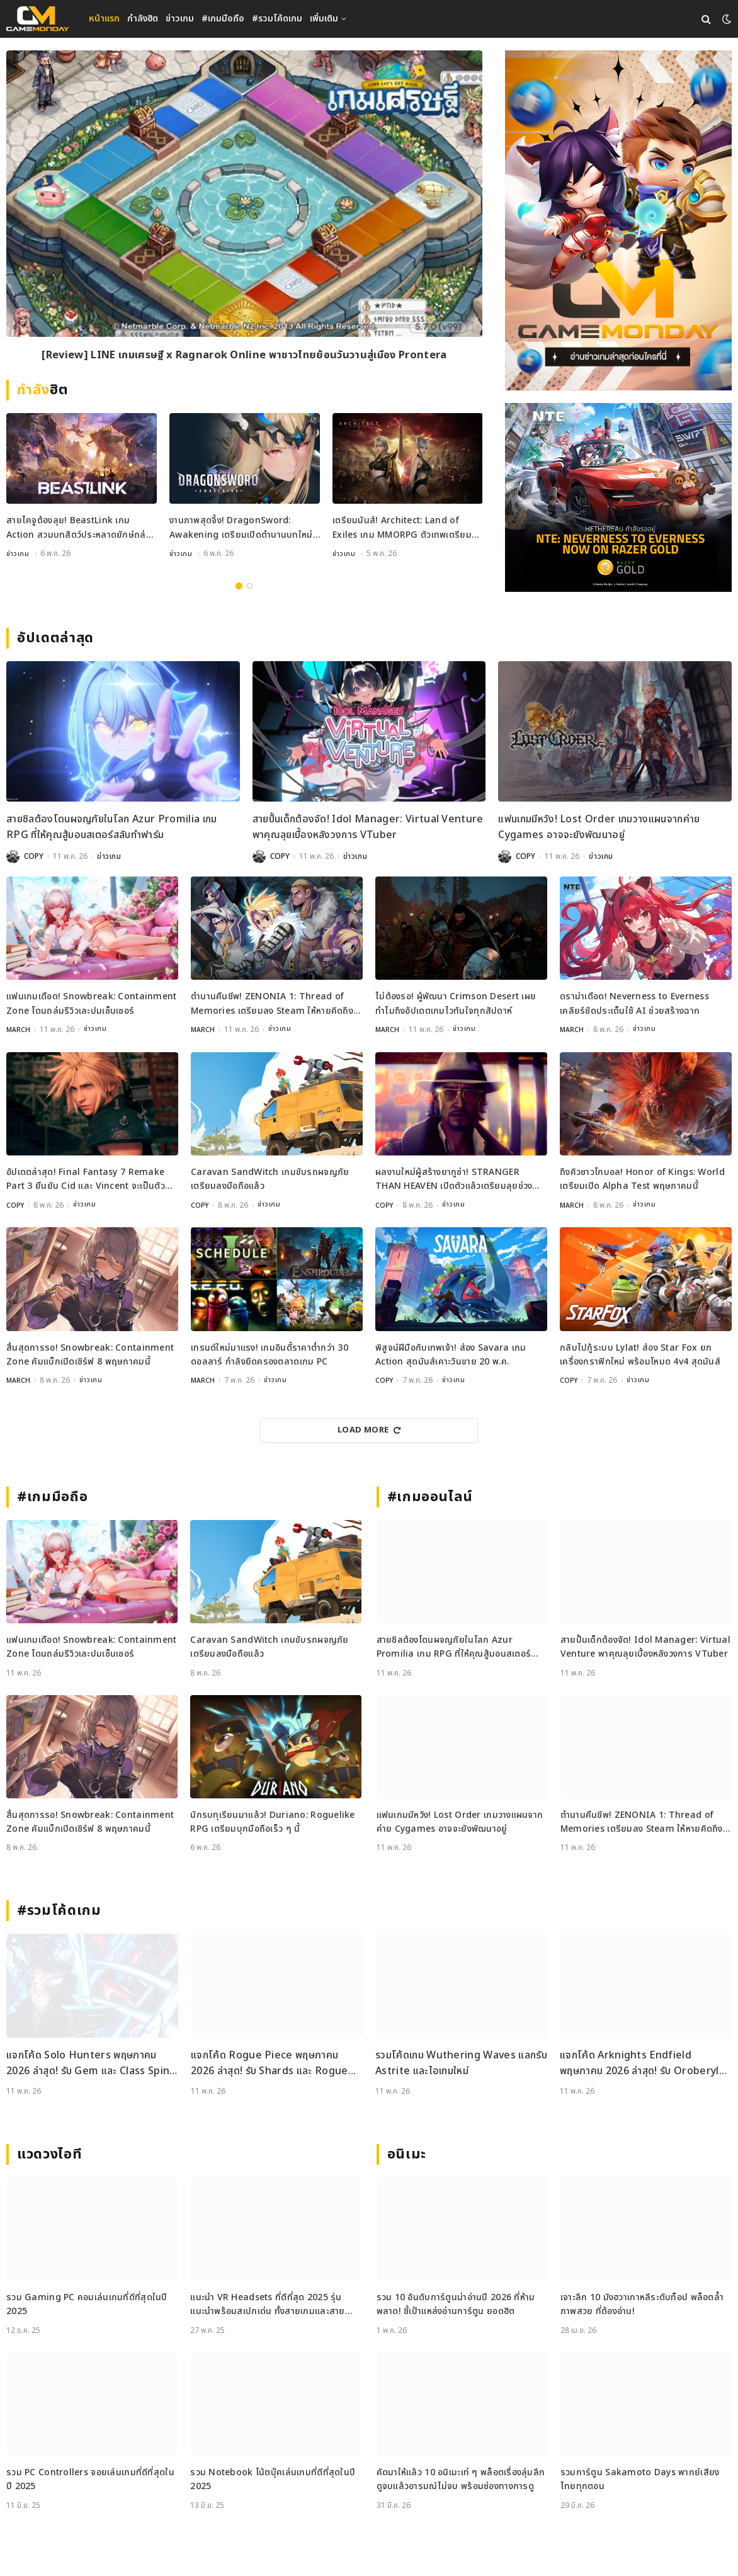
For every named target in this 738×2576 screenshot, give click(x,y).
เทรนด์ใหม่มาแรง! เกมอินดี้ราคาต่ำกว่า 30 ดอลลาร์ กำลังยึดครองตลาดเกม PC (269, 1353)
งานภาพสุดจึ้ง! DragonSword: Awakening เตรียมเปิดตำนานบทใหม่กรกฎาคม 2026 (241, 528)
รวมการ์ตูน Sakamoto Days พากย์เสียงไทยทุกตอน (640, 2478)
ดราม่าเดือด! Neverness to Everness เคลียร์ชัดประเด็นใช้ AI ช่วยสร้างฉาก (634, 1003)
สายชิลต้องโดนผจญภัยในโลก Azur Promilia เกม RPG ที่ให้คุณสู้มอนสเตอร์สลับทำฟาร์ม (111, 827)
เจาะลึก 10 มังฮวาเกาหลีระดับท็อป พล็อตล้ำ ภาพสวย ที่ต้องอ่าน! (642, 2303)
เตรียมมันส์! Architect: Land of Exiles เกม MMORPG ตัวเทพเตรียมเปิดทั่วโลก (402, 528)
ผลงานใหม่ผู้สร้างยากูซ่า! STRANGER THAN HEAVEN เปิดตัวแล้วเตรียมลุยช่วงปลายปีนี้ (453, 1179)
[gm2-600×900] (618, 220)
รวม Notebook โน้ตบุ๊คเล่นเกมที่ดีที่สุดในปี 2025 (272, 2478)
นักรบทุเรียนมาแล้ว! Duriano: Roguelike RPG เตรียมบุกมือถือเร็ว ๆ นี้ (272, 1820)
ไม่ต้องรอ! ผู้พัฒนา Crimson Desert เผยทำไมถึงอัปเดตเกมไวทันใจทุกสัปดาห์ (455, 1003)
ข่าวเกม (180, 18)
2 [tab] (249, 585)
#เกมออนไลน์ (430, 1495)
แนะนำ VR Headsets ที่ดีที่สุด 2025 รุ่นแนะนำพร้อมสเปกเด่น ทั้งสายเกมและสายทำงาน (267, 2303)
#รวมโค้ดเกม (277, 18)
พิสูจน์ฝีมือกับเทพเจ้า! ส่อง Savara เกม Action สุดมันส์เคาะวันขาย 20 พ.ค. (450, 1353)
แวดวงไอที (49, 2153)
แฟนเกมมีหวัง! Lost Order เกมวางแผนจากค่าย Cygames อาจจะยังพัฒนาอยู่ (599, 827)
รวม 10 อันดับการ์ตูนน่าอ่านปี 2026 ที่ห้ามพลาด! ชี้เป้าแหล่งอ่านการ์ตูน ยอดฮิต (456, 2303)
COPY (33, 856)
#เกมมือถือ (223, 18)
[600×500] (618, 497)
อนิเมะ (406, 2153)
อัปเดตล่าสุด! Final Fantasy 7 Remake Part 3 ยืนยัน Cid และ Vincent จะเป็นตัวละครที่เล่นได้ (85, 1179)
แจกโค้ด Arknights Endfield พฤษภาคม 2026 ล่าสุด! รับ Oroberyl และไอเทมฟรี (639, 2062)
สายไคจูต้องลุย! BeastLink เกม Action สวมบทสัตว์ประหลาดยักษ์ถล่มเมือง (79, 528)
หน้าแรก (104, 18)
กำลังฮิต (142, 18)
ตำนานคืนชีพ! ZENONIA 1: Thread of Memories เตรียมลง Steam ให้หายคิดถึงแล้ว (272, 1004)
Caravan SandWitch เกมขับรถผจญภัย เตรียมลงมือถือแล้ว (270, 1178)
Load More (369, 1428)
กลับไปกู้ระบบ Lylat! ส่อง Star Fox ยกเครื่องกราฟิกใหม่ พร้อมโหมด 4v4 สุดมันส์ (640, 1353)
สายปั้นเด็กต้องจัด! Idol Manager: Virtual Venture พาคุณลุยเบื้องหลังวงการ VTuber (368, 827)
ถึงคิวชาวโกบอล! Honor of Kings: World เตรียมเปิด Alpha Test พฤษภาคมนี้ (642, 1178)
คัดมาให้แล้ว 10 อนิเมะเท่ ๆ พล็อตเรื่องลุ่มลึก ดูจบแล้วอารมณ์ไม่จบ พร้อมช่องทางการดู (461, 2478)
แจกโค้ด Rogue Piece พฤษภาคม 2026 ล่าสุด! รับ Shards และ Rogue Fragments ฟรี (269, 2062)
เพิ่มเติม (324, 18)
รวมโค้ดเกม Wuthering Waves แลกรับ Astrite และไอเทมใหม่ (461, 2062)
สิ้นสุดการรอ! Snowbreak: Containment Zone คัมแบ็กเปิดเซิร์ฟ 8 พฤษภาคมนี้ (90, 1353)
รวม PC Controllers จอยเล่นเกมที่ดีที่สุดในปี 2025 (90, 2478)
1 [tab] (239, 585)
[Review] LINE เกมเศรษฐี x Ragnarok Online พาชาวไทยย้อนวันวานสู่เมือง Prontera (244, 357)
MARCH (18, 1029)
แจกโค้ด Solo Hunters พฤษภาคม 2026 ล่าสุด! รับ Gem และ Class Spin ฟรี (87, 2062)
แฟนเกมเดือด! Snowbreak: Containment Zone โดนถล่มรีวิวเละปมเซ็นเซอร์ (91, 1003)
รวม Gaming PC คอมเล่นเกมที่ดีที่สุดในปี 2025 (86, 2303)
